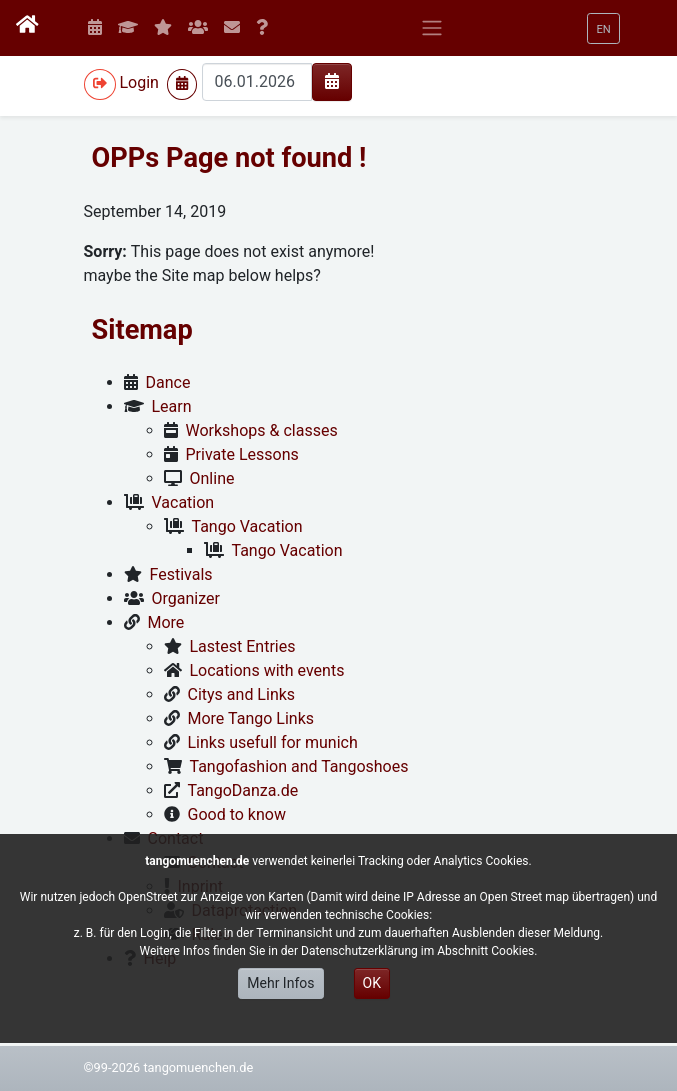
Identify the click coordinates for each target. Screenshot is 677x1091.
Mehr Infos (280, 983)
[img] (332, 81)
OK (372, 983)
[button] (603, 28)
